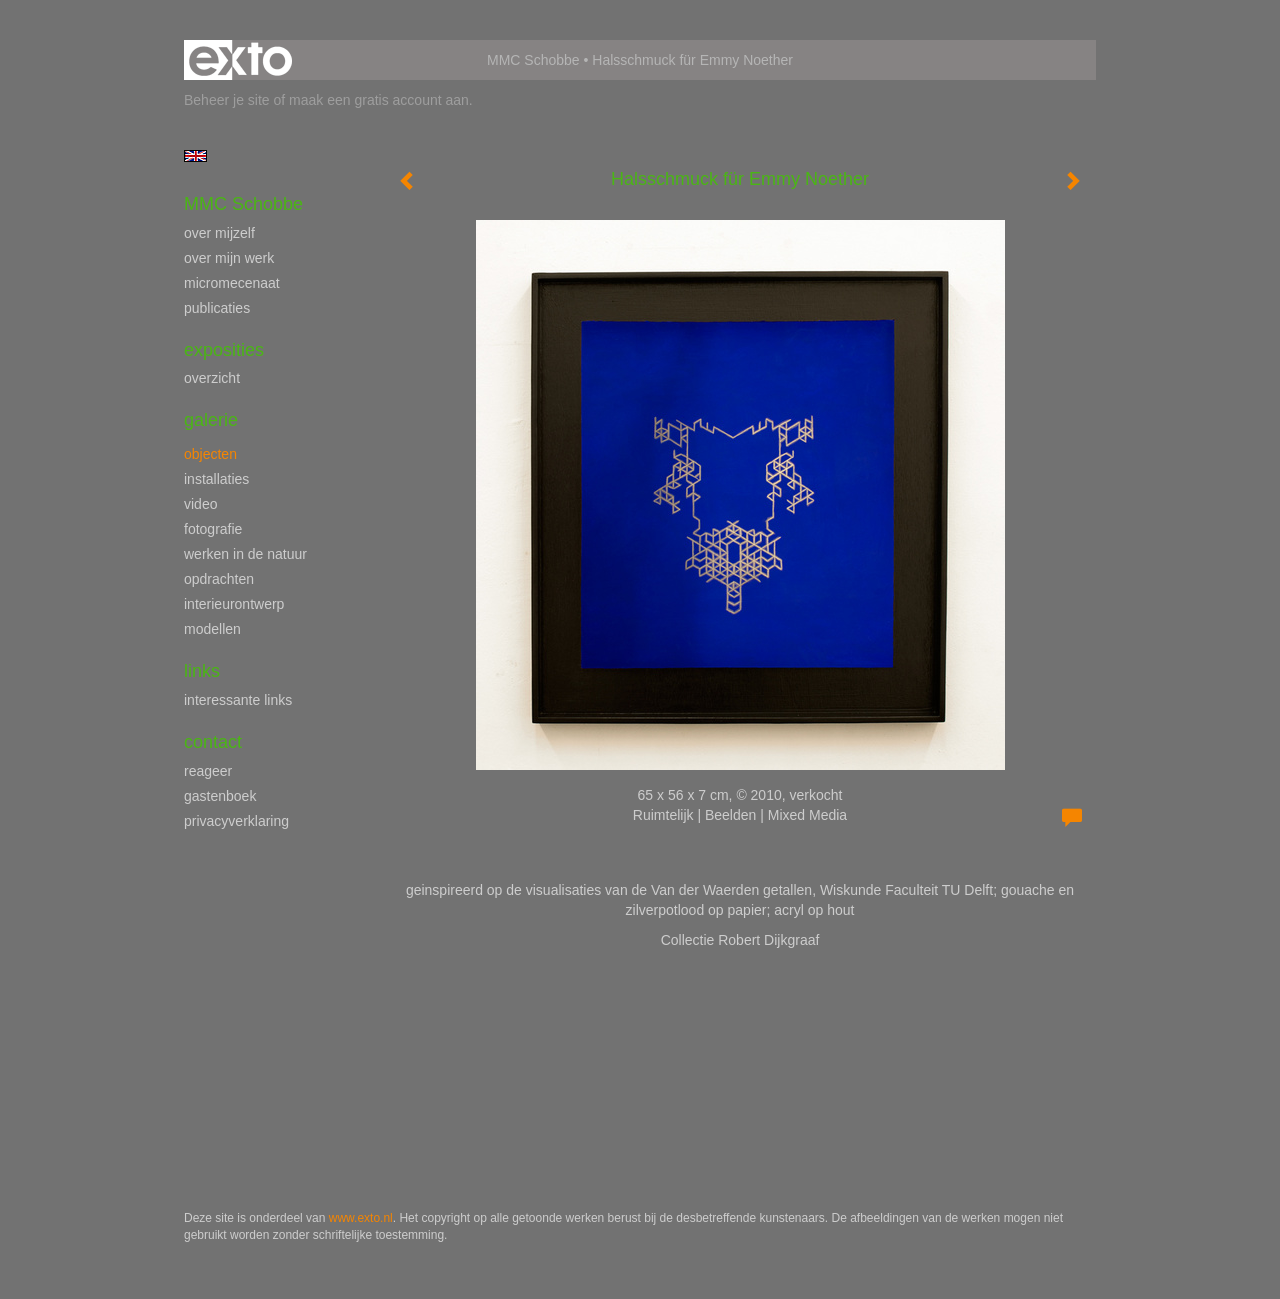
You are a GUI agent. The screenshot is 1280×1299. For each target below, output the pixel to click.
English (195, 156)
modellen (212, 629)
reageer (208, 771)
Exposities (224, 350)
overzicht (212, 378)
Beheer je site (227, 100)
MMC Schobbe (533, 60)
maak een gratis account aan (379, 100)
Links (202, 671)
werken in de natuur (245, 554)
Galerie (211, 420)
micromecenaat (232, 283)
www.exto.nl (361, 1218)
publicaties (217, 308)
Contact (213, 742)
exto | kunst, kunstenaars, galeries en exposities (240, 60)
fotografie (213, 529)
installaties (216, 479)
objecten (210, 454)
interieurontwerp (234, 604)
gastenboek (220, 796)
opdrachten (219, 579)
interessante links (238, 700)
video (200, 504)
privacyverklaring (236, 821)
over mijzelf (219, 233)
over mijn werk (229, 258)
